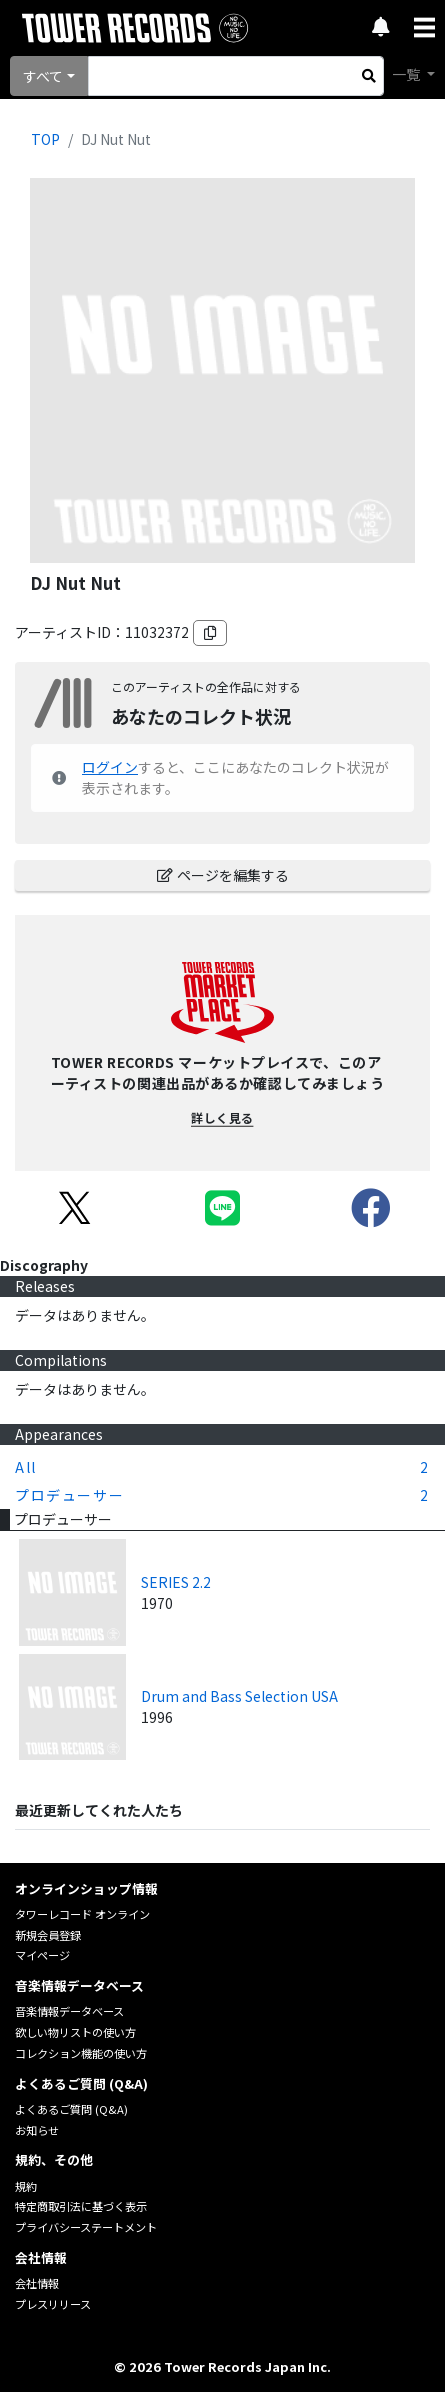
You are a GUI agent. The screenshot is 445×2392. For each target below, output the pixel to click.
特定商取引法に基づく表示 (81, 2206)
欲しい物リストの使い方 (75, 2032)
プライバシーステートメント (86, 2227)
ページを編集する (223, 875)
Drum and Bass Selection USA (239, 1696)
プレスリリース (53, 2304)
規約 (26, 2186)
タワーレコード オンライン (82, 1914)
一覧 (407, 74)
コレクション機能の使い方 (81, 2053)
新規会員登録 (48, 1935)
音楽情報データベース (69, 2011)
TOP (45, 139)
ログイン (110, 767)
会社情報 (37, 2283)
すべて (43, 76)
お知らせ (37, 2130)
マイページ (42, 1955)
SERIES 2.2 (176, 1582)
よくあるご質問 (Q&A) (71, 2109)
